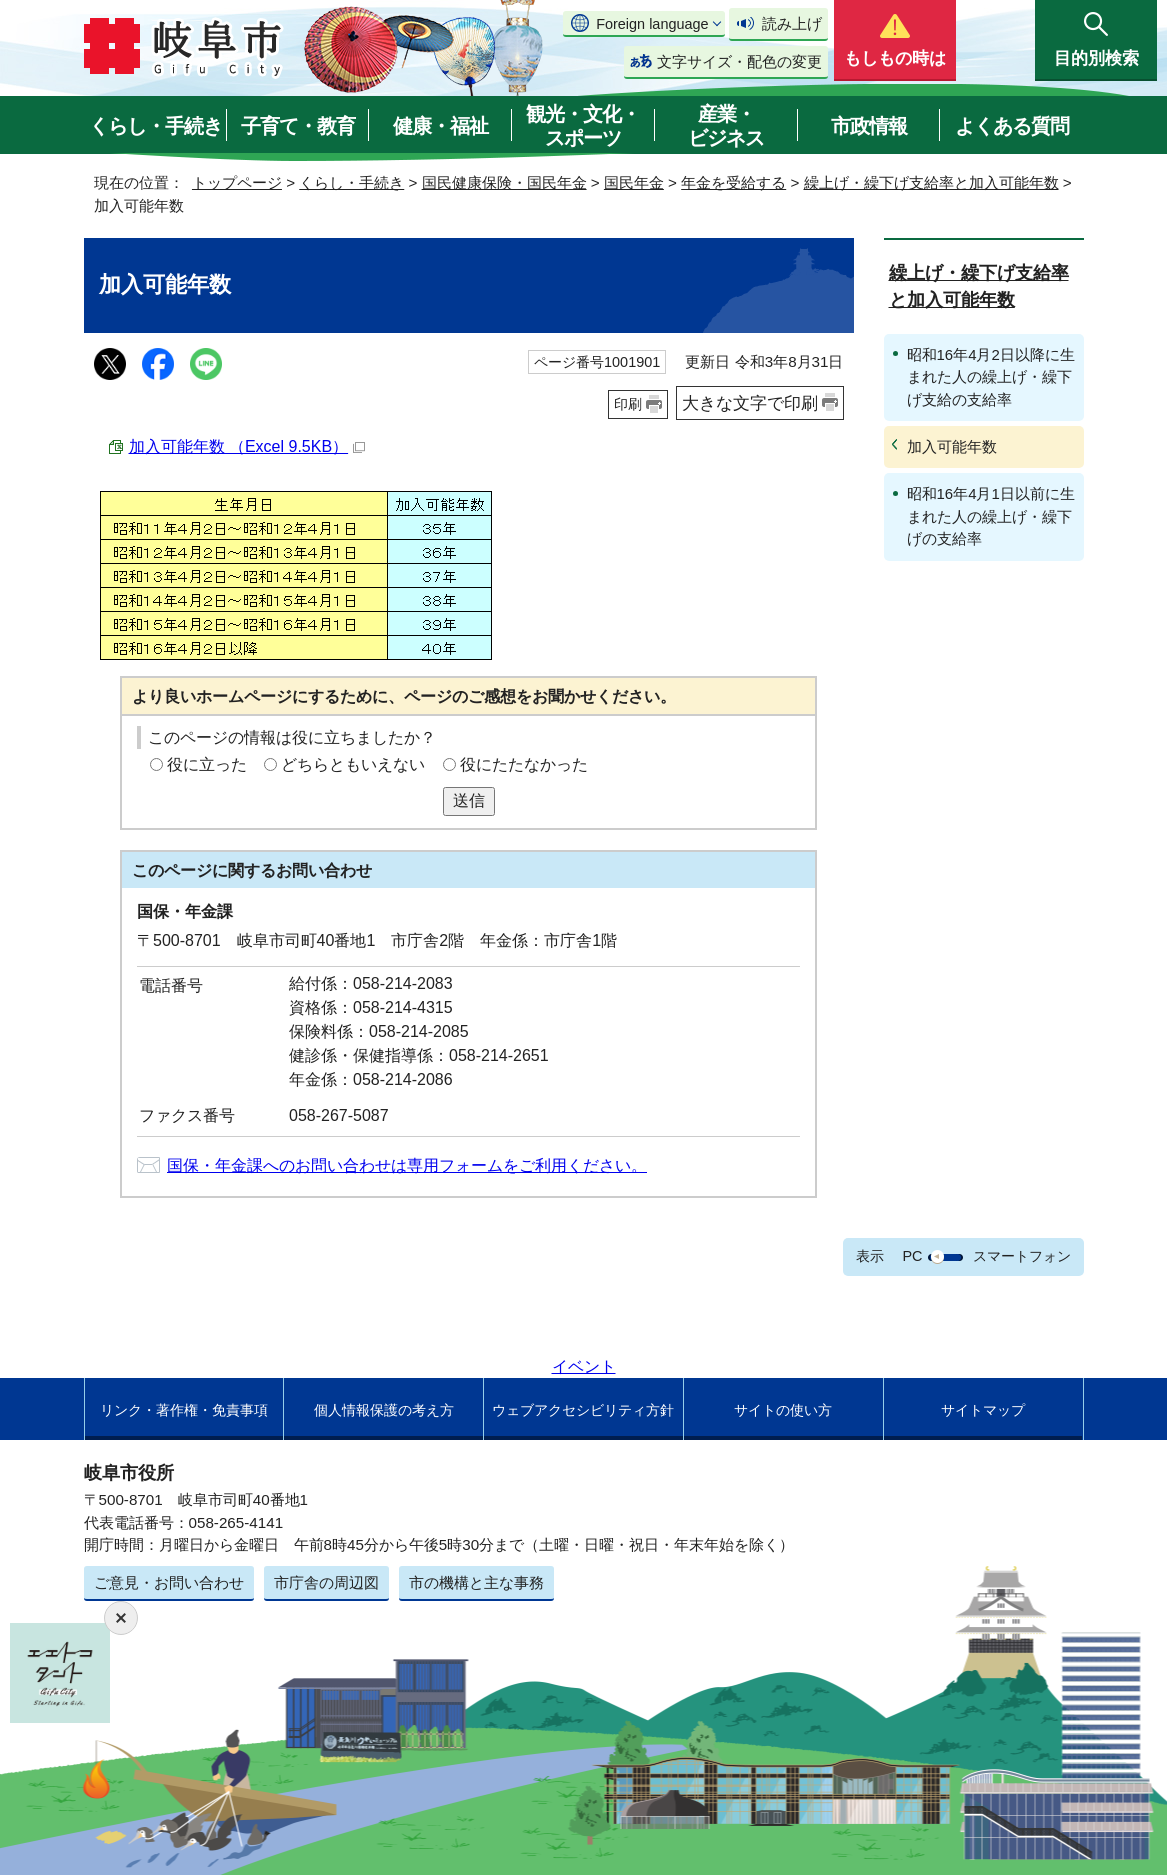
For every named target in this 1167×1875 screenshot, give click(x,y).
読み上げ (792, 23)
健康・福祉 (440, 126)
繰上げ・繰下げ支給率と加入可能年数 (931, 182)
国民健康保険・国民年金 (504, 182)
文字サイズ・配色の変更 (739, 61)
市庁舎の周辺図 (326, 1582)
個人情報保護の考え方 (384, 1410)
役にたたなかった (524, 764)
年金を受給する (733, 182)
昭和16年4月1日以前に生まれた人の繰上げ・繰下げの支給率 (991, 516)
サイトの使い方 (783, 1410)
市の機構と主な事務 (476, 1582)
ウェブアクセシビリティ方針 (583, 1410)
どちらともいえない (353, 764)
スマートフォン (1022, 1256)
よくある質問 (1012, 126)
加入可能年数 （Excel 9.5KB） (247, 446)
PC (912, 1256)
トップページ (237, 182)
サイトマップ (983, 1410)
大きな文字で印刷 (750, 403)
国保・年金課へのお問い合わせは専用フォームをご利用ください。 (407, 1165)
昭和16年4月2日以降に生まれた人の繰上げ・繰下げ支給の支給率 (991, 377)
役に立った (207, 764)
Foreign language (652, 24)
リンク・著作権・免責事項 (184, 1410)
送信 (469, 800)
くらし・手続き (155, 126)
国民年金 (634, 182)
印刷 (628, 404)
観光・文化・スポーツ (583, 126)
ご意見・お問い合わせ (169, 1582)
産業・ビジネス (726, 126)
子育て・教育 (298, 126)
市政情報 (869, 126)
